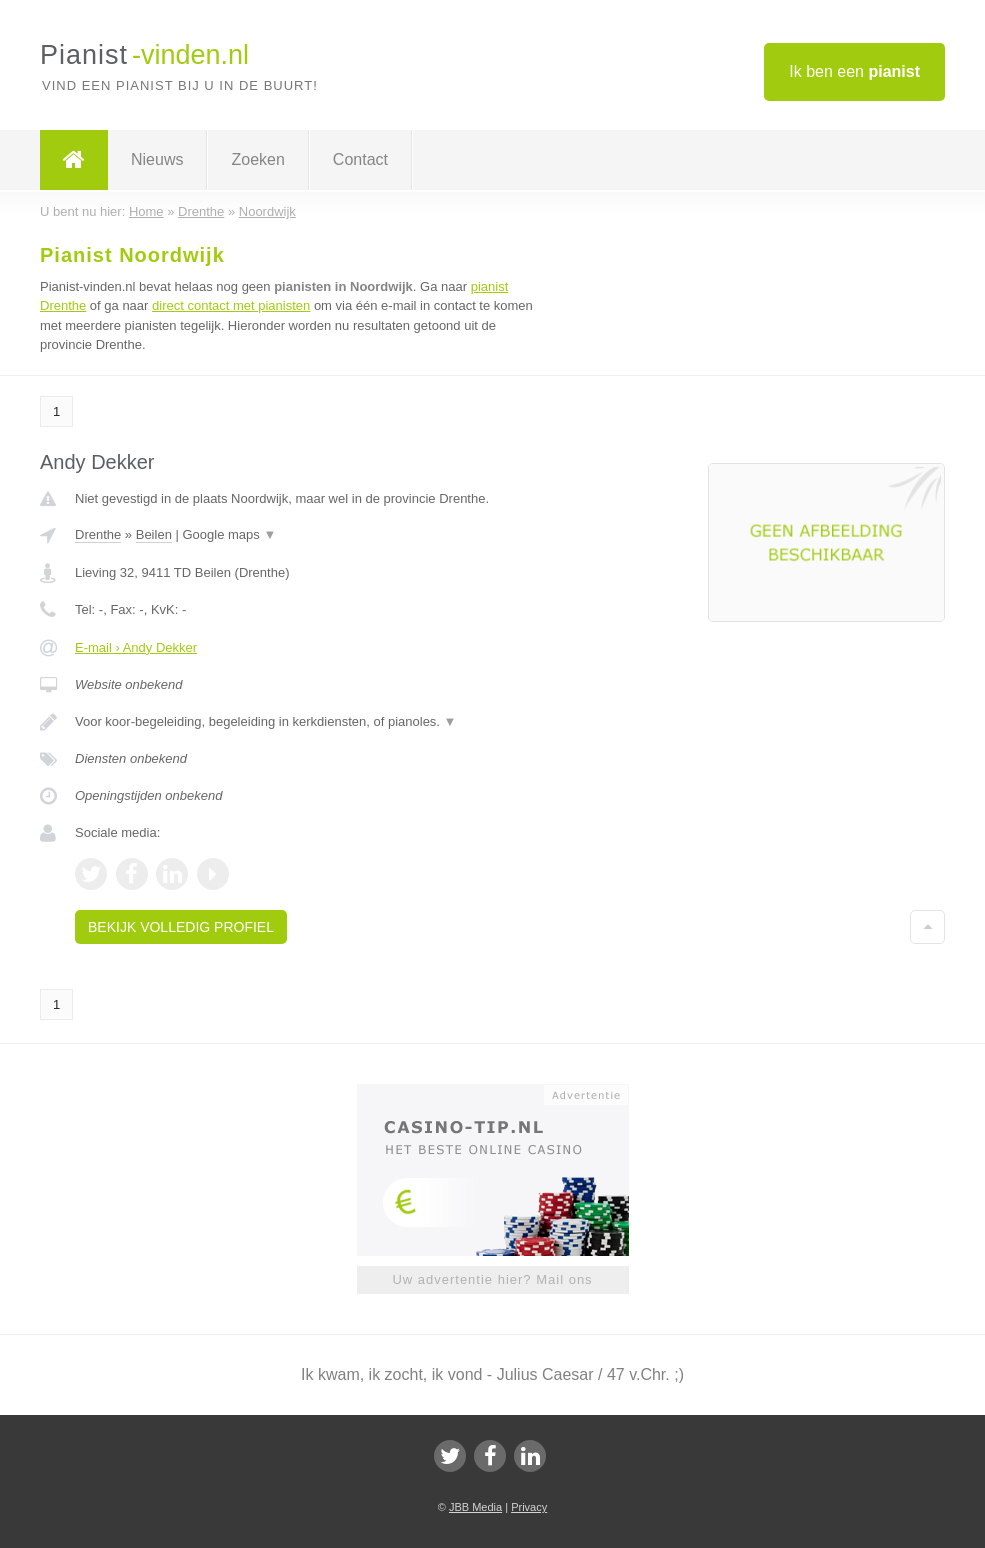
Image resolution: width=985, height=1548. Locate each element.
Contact (360, 159)
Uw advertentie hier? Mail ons (492, 1279)
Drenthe (98, 534)
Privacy (529, 1507)
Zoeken (257, 159)
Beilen (154, 534)
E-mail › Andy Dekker (136, 647)
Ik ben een (854, 71)
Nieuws (157, 159)
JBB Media (475, 1507)
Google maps (229, 534)
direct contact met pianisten (231, 305)
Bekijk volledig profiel (181, 927)
